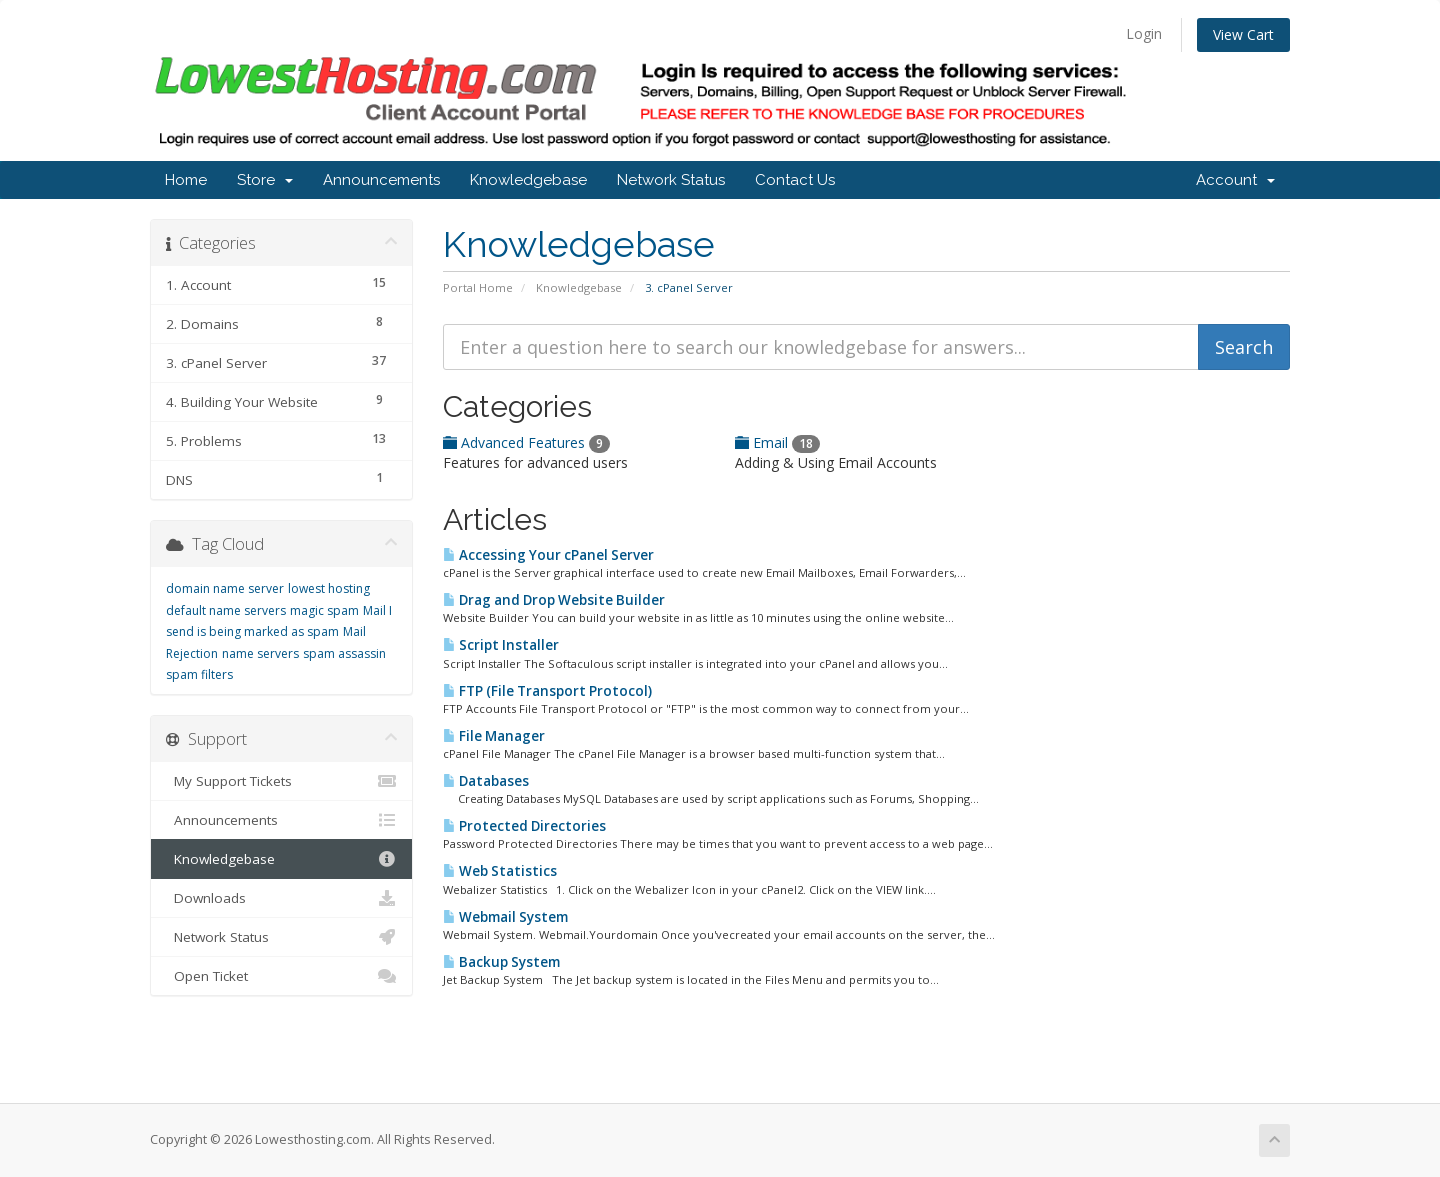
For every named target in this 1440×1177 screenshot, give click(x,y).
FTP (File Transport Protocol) (547, 691)
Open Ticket (281, 976)
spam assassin (344, 653)
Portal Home (478, 287)
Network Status (671, 180)
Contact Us (795, 180)
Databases (486, 781)
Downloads (281, 898)
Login (1144, 33)
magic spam (324, 610)
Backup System (501, 962)
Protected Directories (524, 826)
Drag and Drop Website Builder (554, 600)
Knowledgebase (528, 180)
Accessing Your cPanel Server (548, 555)
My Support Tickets (281, 781)
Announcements (381, 180)
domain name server (225, 588)
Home (186, 180)
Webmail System (505, 917)
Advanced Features (526, 442)
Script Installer (501, 645)
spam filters (199, 674)
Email (777, 442)
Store (265, 180)
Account (1235, 180)
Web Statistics (500, 871)
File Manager (494, 736)
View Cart (1243, 34)
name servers (260, 653)
